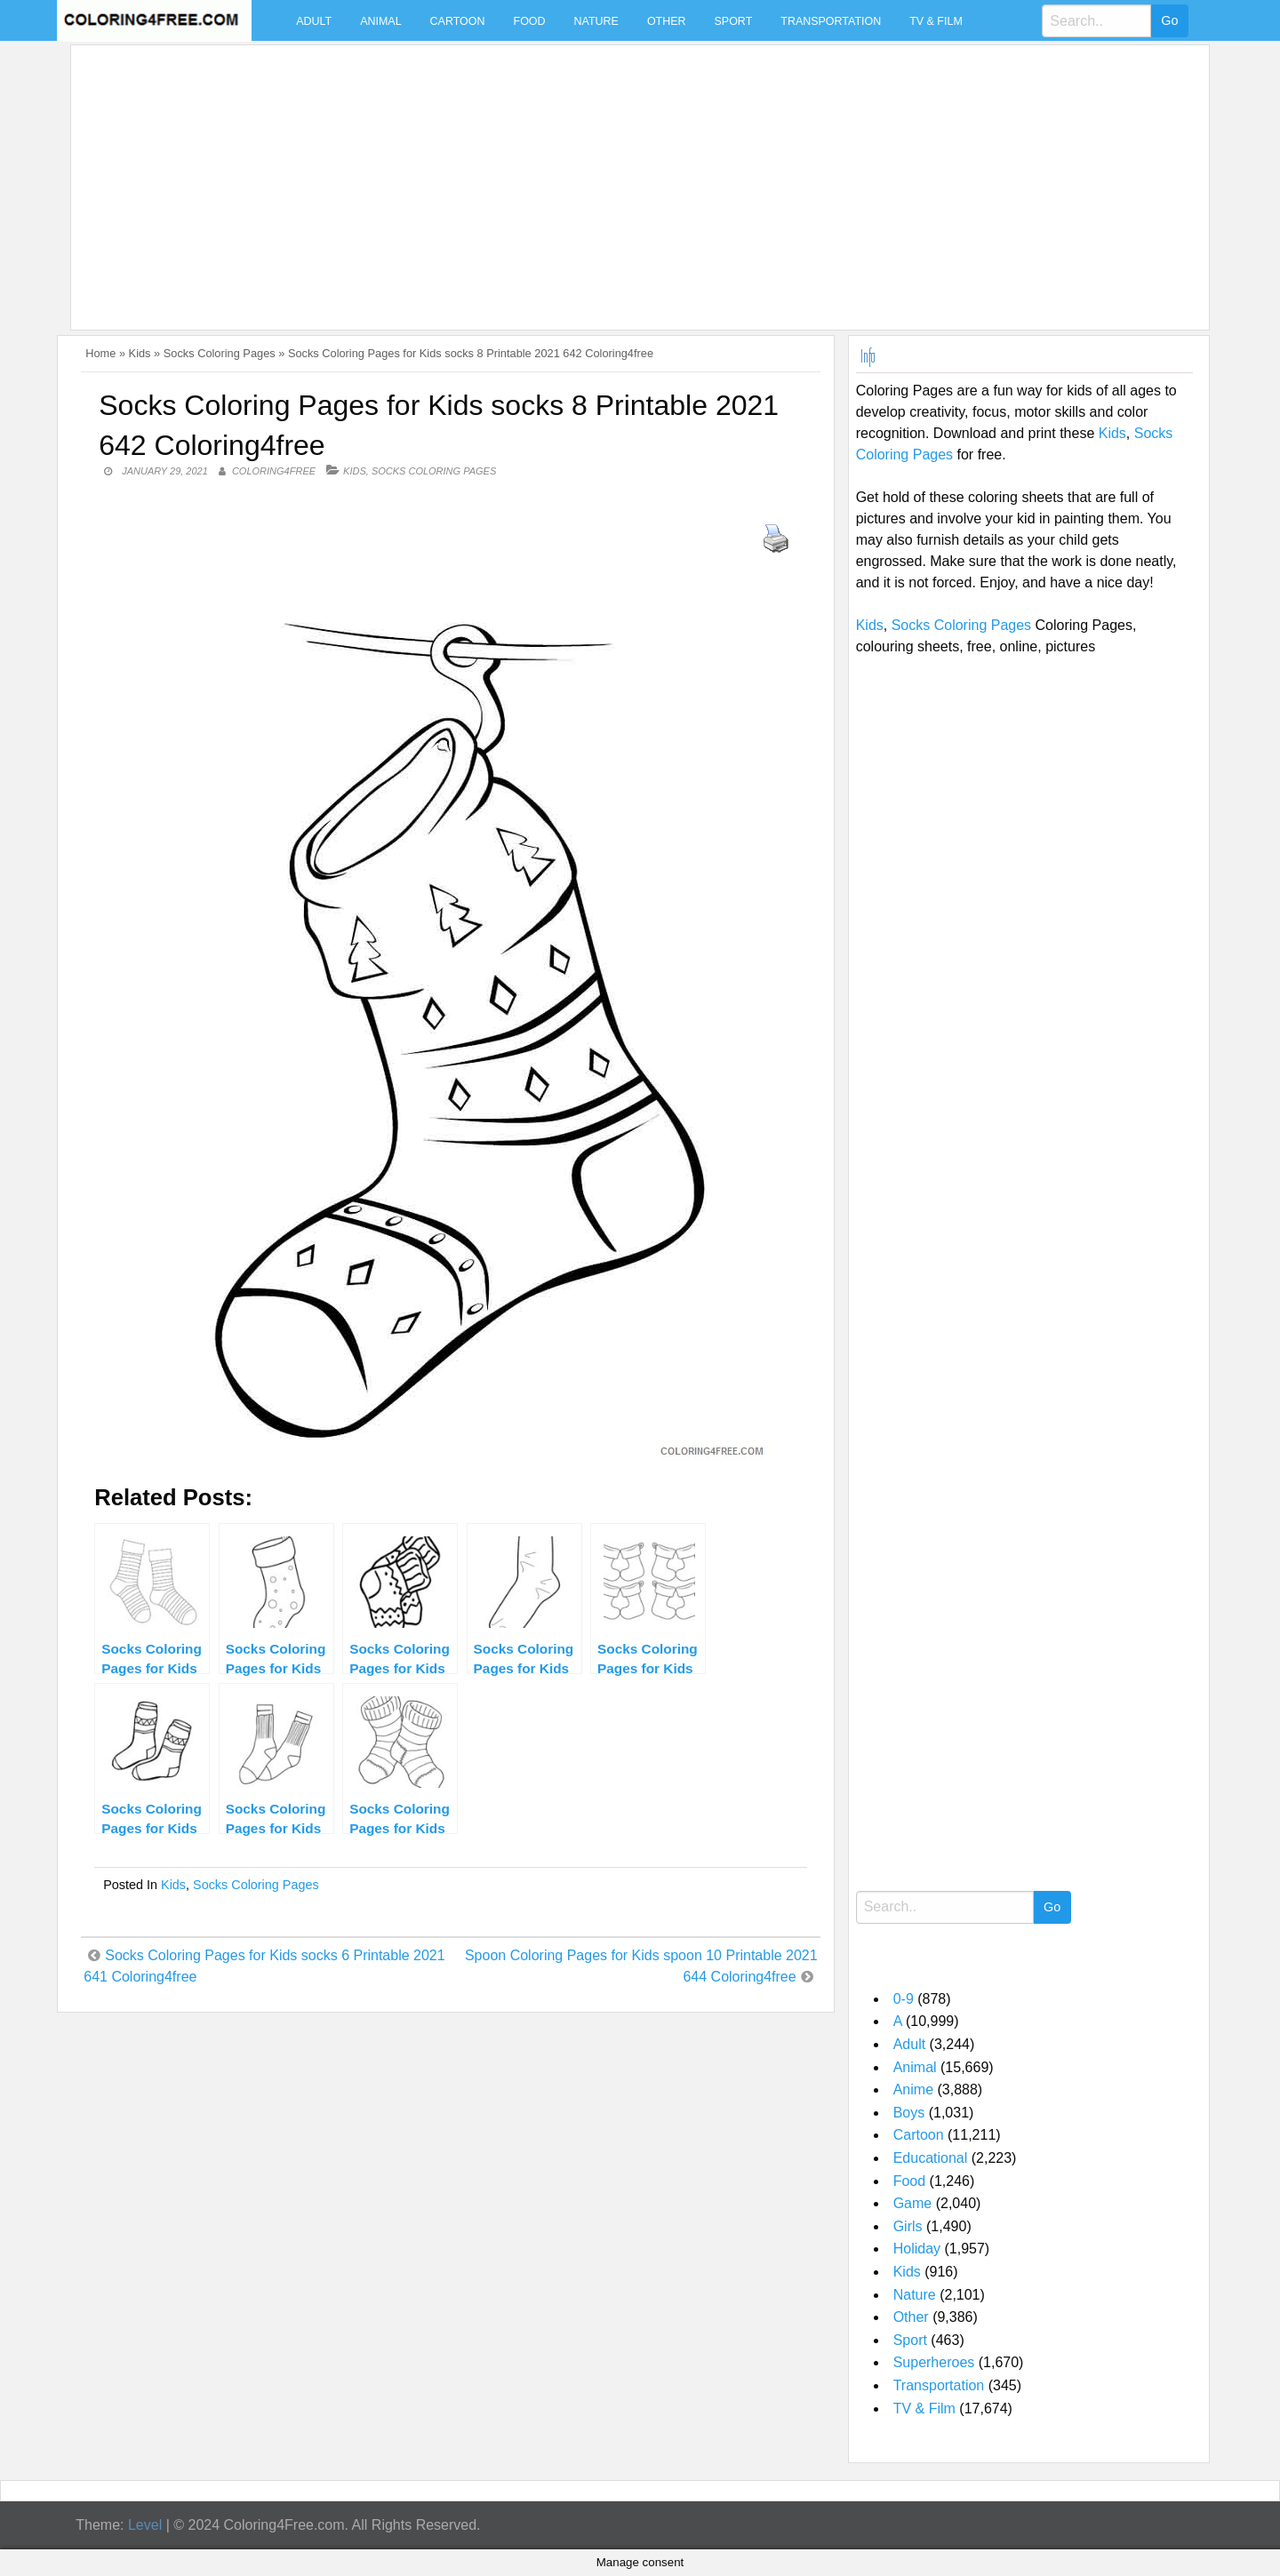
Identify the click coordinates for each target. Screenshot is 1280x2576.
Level (145, 2524)
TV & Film (936, 21)
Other (666, 21)
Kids (140, 353)
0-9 (903, 1998)
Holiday (916, 2248)
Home (100, 353)
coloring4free (274, 471)
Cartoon (457, 21)
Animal (380, 21)
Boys (909, 2112)
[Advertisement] (611, 176)
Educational (930, 2157)
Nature (596, 21)
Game (912, 2203)
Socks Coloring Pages (220, 353)
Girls (908, 2226)
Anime (913, 2089)
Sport (734, 21)
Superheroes (934, 2362)
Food (530, 21)
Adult (314, 21)
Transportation (830, 21)
